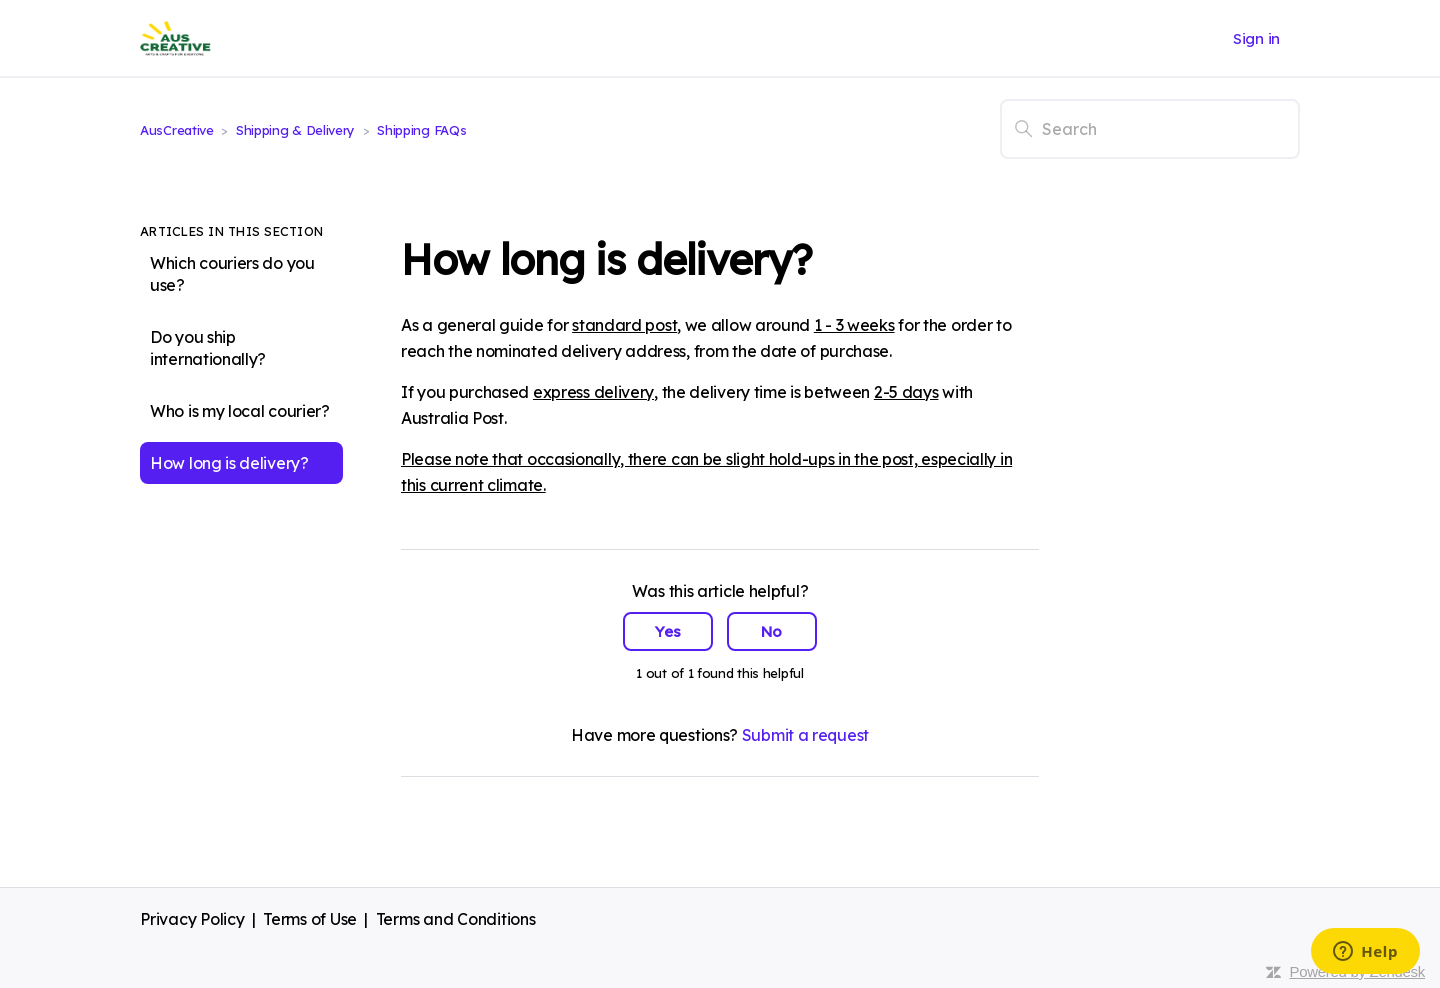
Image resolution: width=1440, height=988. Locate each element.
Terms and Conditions (456, 919)
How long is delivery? (229, 463)
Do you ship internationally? (208, 348)
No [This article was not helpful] (771, 631)
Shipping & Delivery (297, 130)
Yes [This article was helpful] (668, 631)
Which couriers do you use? (232, 274)
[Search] (1150, 129)
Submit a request (805, 735)
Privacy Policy (192, 919)
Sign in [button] (1256, 38)
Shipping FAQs (421, 130)
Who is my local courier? (240, 411)
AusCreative (177, 130)
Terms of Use (310, 919)
